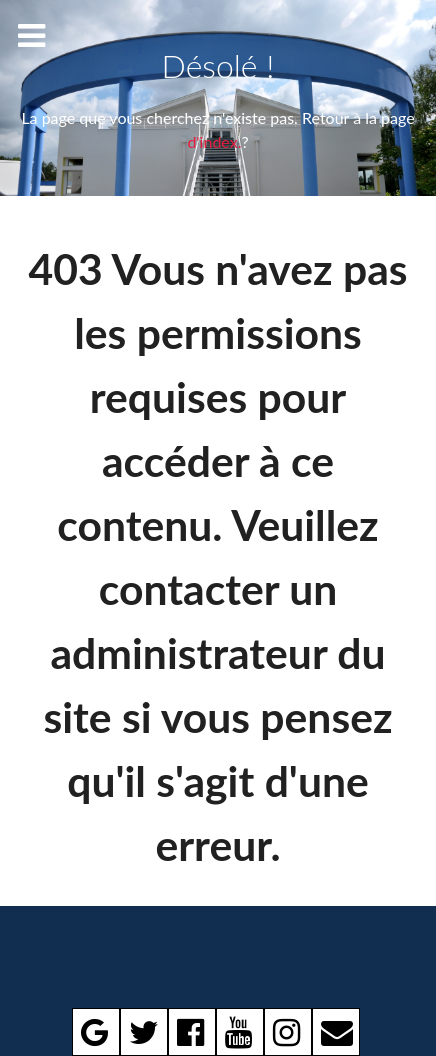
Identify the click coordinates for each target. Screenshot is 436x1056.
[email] (336, 1032)
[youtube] (240, 1032)
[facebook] (192, 1032)
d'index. (214, 141)
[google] (96, 1032)
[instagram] (288, 1032)
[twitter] (144, 1032)
